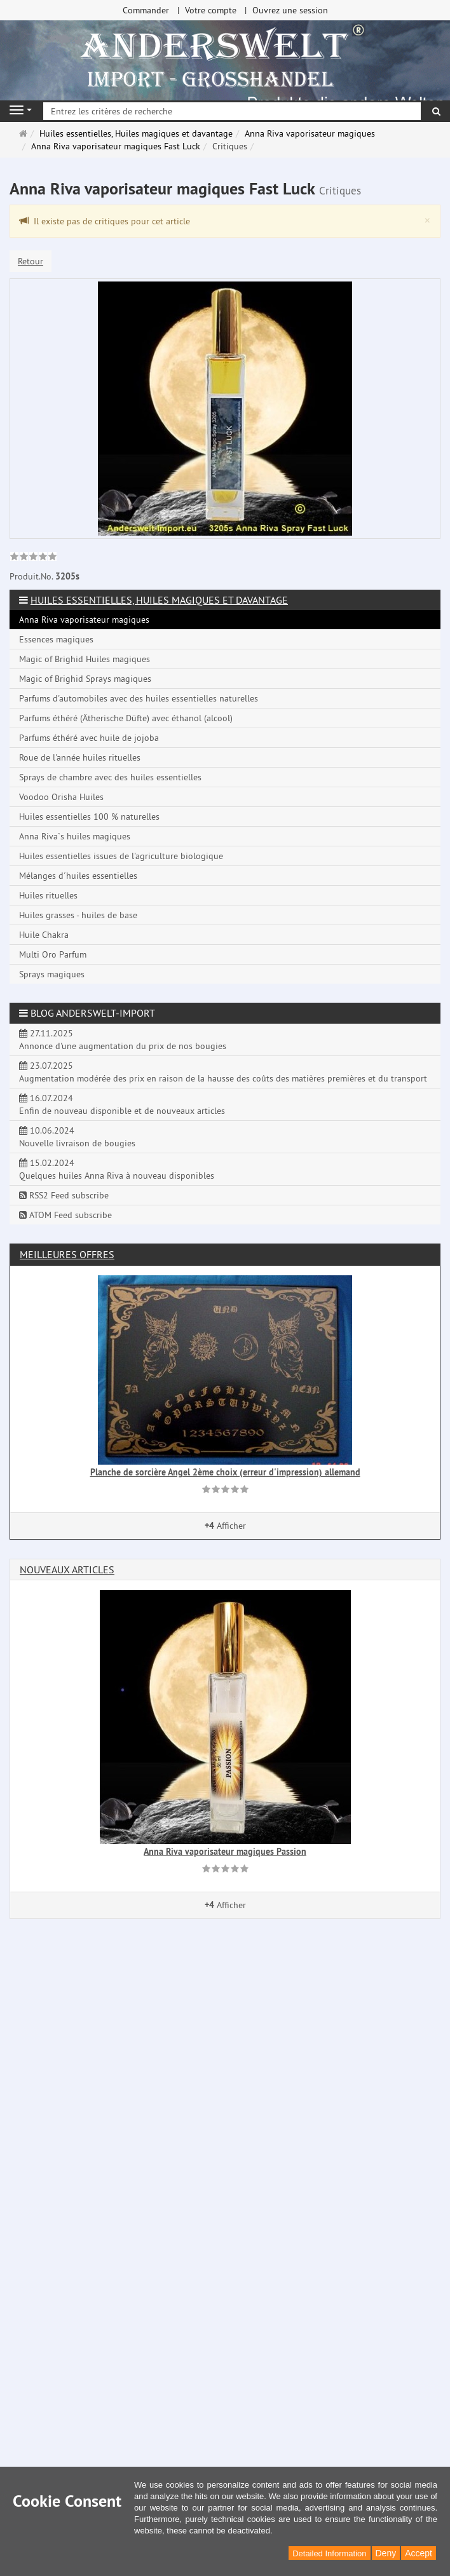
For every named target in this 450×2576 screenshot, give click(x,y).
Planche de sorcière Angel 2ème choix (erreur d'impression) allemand (225, 1472)
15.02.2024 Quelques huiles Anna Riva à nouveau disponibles (116, 1169)
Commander (146, 10)
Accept (418, 2553)
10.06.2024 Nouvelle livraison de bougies (77, 1137)
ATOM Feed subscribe (65, 1215)
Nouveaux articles (67, 1569)
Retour (30, 261)
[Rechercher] (436, 111)
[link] (33, 558)
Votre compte (210, 10)
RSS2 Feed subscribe (64, 1195)
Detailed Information (329, 2553)
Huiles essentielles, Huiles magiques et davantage (159, 599)
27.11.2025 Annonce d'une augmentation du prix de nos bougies (122, 1039)
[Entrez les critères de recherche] (232, 111)
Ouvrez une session (290, 10)
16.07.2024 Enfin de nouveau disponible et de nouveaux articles (122, 1104)
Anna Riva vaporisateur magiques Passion (225, 1851)
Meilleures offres (67, 1254)
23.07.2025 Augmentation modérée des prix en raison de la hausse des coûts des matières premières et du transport (223, 1072)
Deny (386, 2553)
